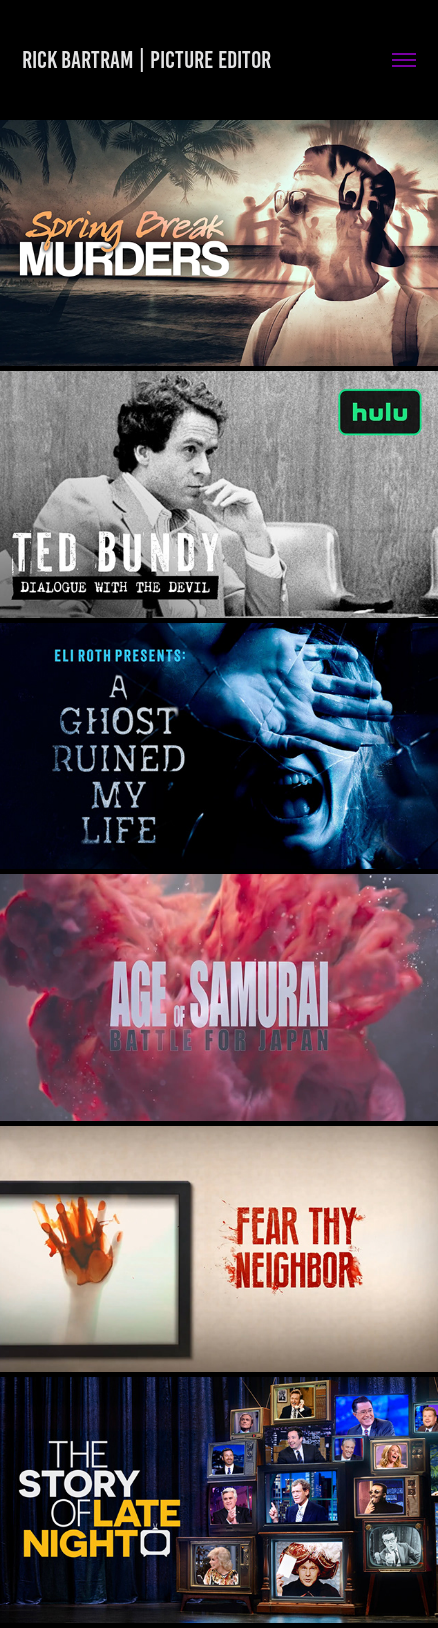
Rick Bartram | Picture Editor (146, 60)
